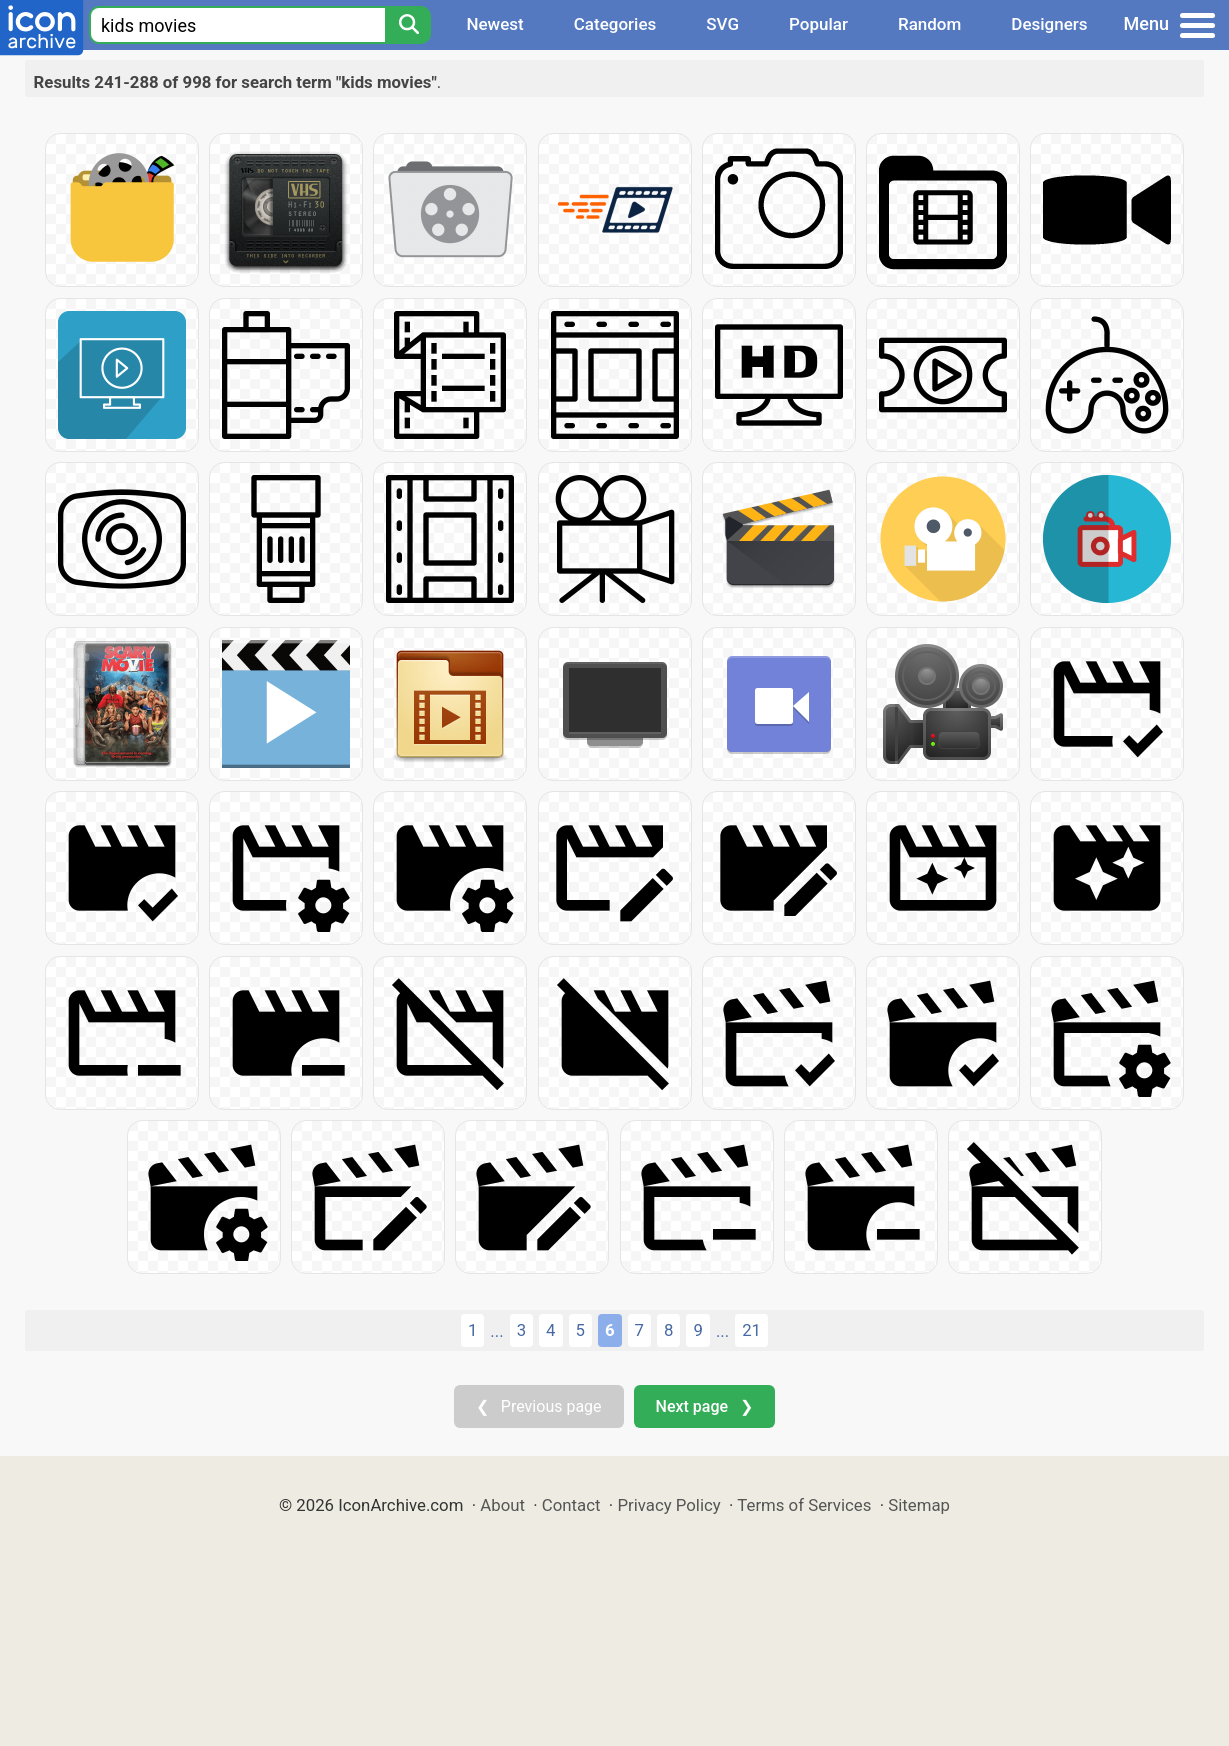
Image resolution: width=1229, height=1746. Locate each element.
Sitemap (919, 1505)
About (502, 1505)
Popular (818, 24)
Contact (571, 1505)
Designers (1049, 24)
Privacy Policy (668, 1505)
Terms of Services (804, 1505)
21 (751, 1330)
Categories (615, 24)
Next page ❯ (704, 1406)
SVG (722, 24)
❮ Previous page (539, 1406)
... (496, 1331)
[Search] (408, 25)
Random (929, 24)
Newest (494, 24)
